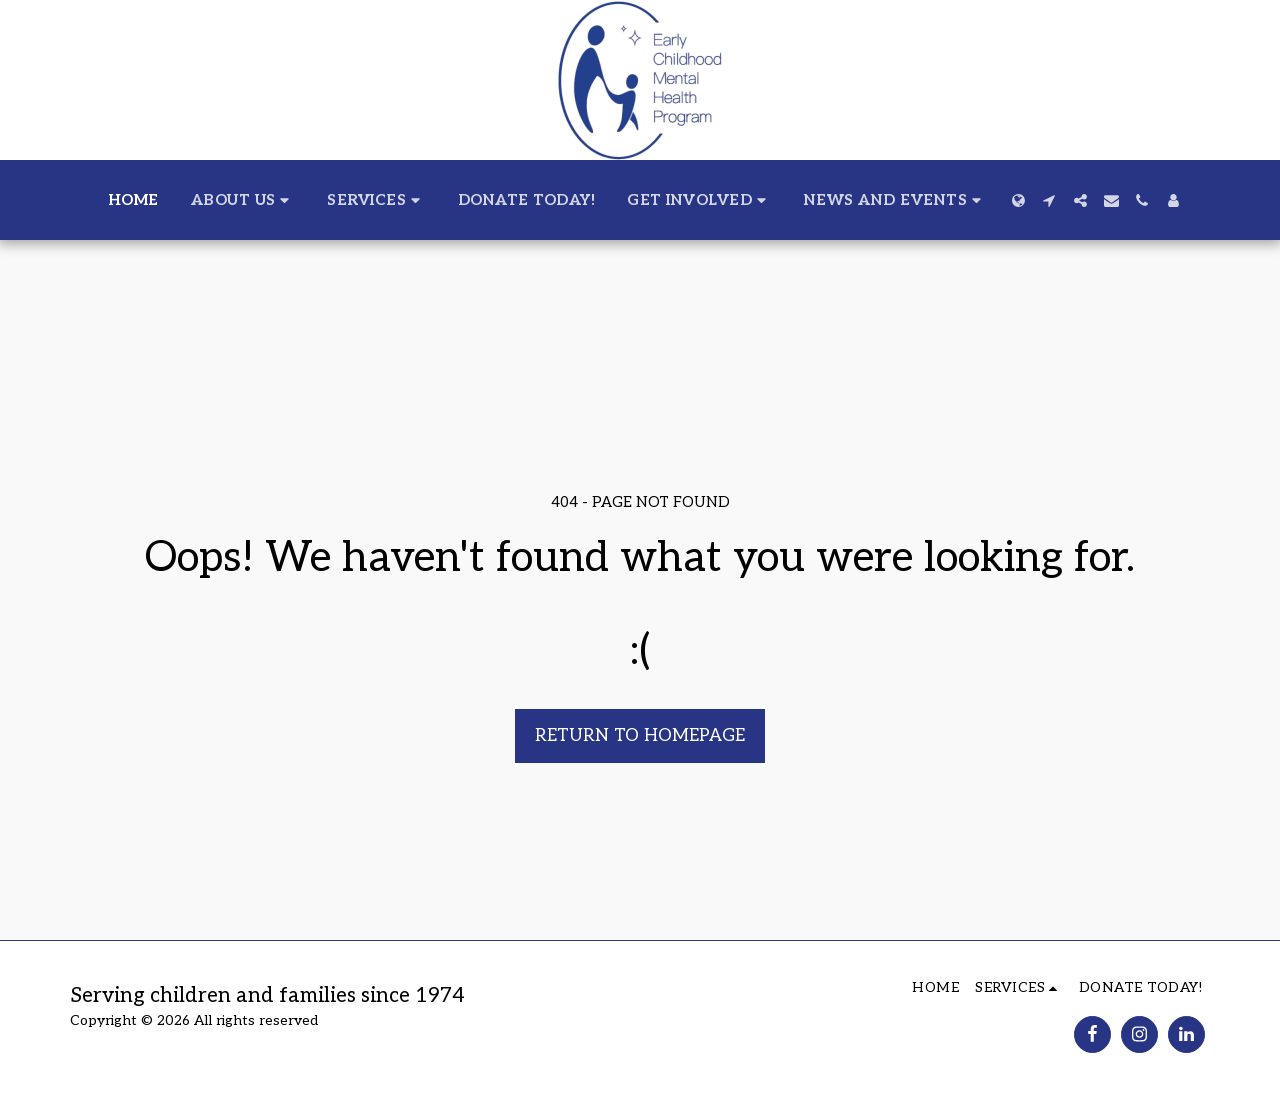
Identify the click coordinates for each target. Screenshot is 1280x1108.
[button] (243, 200)
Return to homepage (640, 735)
